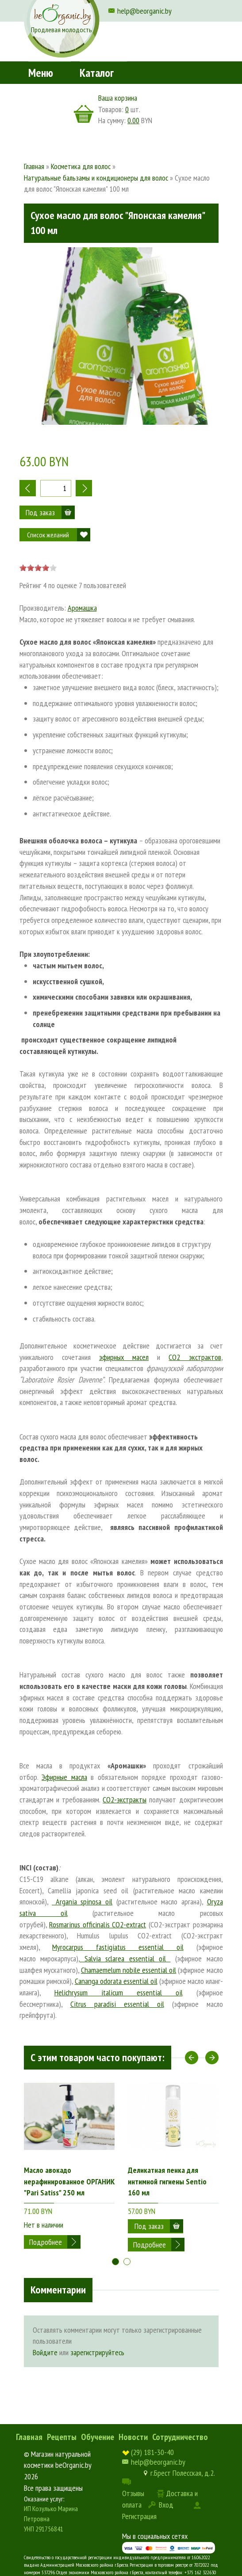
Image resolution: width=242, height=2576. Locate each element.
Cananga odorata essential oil (116, 1981)
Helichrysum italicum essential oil (118, 1992)
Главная (29, 2437)
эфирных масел (124, 1357)
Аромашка (82, 608)
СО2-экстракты (124, 1799)
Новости (133, 2437)
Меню (40, 72)
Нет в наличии (43, 2225)
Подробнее (45, 2242)
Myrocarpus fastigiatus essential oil (117, 1947)
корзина (83, 114)
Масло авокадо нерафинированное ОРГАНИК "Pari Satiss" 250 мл (69, 2181)
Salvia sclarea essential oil (125, 1958)
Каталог (97, 72)
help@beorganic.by (144, 11)
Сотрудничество (180, 2437)
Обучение (97, 2437)
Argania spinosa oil (82, 1901)
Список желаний (48, 534)
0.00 (133, 120)
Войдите (45, 2352)
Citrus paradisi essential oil (117, 2004)
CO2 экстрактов (195, 1357)
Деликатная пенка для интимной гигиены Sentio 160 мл (167, 2181)
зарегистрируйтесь (97, 2352)
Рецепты (62, 2437)
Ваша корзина (117, 98)
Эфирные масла (64, 1777)
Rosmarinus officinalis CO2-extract (97, 1924)
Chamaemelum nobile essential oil (128, 1970)
